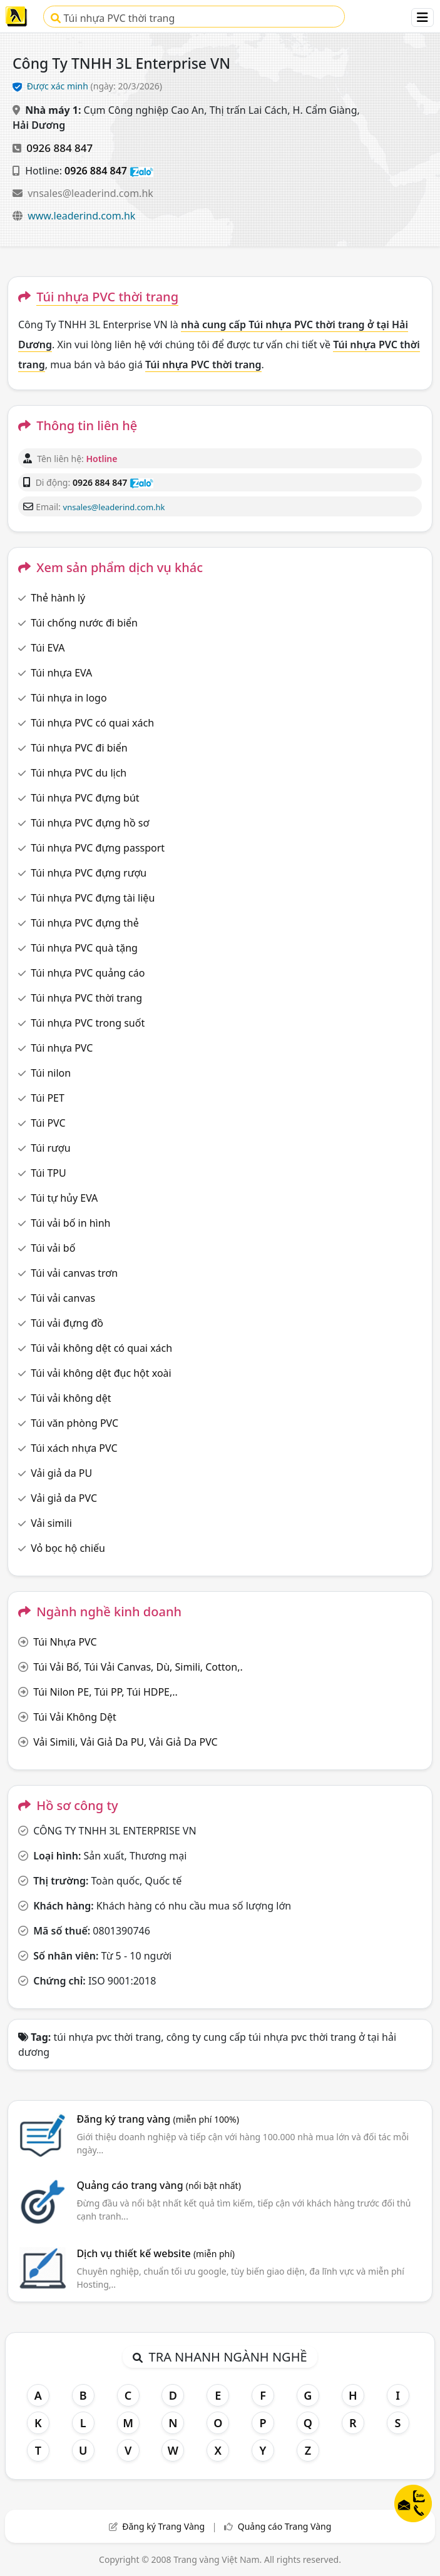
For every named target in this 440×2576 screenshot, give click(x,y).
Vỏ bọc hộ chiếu (68, 1548)
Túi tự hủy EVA (64, 1198)
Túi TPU (48, 1173)
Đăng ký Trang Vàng (163, 2526)
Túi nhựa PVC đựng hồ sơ (90, 823)
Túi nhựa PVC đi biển (79, 748)
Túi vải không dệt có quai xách (101, 1348)
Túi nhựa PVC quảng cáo (88, 973)
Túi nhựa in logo (68, 698)
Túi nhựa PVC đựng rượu (88, 873)
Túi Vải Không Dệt (74, 1717)
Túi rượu (50, 1148)
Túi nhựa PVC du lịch (78, 773)
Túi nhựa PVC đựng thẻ (85, 923)
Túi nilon (51, 1073)
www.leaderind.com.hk (81, 216)
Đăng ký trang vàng (157, 2119)
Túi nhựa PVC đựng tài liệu (93, 898)
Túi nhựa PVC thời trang (113, 18)
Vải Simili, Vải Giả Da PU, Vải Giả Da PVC (125, 1742)
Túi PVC (48, 1123)
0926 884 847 (59, 148)
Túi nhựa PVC (62, 1048)
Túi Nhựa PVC (64, 1642)
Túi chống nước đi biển (84, 623)
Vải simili (51, 1523)
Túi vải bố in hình (70, 1223)
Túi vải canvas (63, 1298)
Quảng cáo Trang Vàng (285, 2526)
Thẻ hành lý (58, 598)
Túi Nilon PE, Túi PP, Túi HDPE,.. (105, 1692)
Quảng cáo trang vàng (158, 2185)
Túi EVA (47, 648)
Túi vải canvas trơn (74, 1273)
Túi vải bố (53, 1248)
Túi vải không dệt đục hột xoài (101, 1373)
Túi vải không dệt (71, 1398)
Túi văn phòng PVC (74, 1423)
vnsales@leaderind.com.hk (90, 193)
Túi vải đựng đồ (67, 1323)
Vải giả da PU (61, 1473)
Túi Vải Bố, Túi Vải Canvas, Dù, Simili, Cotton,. (138, 1667)
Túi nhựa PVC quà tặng (84, 948)
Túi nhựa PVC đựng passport (98, 848)
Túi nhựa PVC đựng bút (85, 798)
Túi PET (47, 1098)
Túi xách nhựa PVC (74, 1448)
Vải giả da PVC (64, 1498)
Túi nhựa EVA (61, 673)
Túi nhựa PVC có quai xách (92, 723)
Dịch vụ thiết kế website (155, 2253)
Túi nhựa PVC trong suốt (88, 1023)
